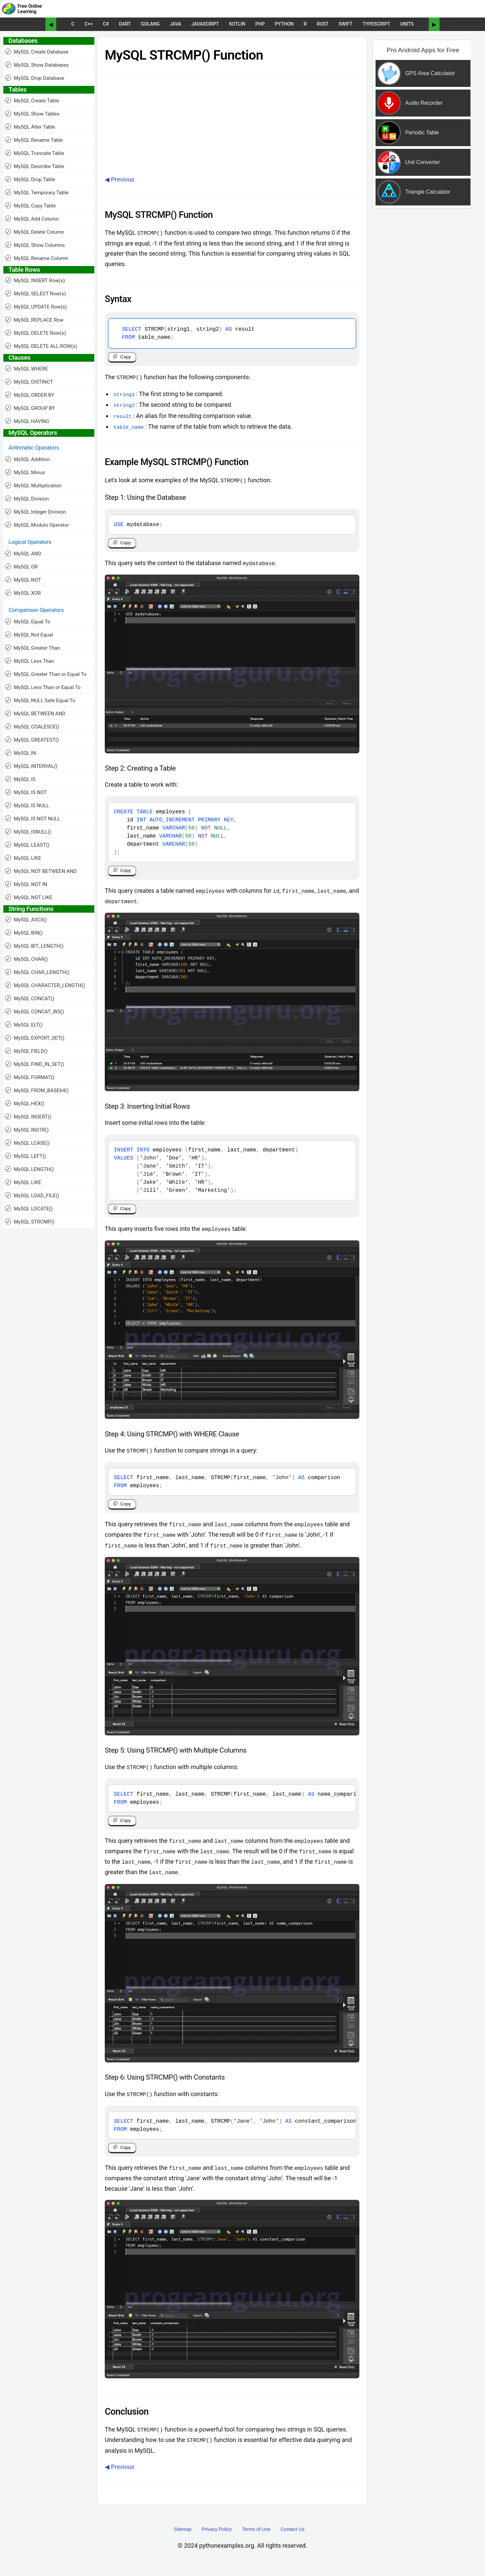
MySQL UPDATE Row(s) (36, 306)
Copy (125, 357)
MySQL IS (20, 779)
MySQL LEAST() (27, 845)
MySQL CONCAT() (29, 998)
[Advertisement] (422, 321)
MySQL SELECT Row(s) (35, 293)
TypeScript (376, 24)
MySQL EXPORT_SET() (34, 1038)
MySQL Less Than (29, 661)
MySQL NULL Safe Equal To (40, 700)
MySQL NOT (23, 580)
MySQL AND (23, 553)
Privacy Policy (217, 2539)
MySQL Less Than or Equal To (42, 687)
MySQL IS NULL (27, 805)
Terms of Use (256, 2539)
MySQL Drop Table (30, 179)
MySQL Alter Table (30, 127)
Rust (322, 24)
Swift (345, 24)
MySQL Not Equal (29, 634)
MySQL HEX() (24, 1103)
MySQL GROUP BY (30, 408)
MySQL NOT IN (26, 884)
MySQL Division (27, 498)
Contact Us (292, 2539)
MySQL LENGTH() (29, 1169)
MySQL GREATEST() (32, 740)
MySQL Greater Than (32, 648)
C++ (89, 24)
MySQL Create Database (36, 51)
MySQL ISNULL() (28, 831)
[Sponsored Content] (420, 153)
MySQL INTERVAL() (31, 766)
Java (175, 24)
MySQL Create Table (32, 100)
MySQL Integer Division (35, 512)
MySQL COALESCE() (32, 726)
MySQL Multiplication (33, 485)
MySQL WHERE (26, 368)
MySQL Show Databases (37, 65)
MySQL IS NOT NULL (32, 818)
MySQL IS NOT (26, 792)
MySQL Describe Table (34, 166)
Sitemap (183, 2539)
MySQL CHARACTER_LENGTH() (45, 985)
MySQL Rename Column (36, 258)
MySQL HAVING (27, 421)
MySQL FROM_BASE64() (37, 1090)
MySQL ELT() (23, 1024)
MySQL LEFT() (25, 1156)
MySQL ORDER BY (29, 395)
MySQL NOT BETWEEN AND (41, 871)
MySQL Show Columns (35, 245)
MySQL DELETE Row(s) (35, 333)
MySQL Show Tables (32, 113)
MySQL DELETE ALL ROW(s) (41, 346)
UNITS (407, 24)
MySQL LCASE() (27, 1143)
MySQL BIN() (24, 933)
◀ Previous (119, 179)
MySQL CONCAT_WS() (34, 1011)
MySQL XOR (23, 593)
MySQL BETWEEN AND (35, 713)
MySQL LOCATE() (29, 1208)
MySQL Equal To (27, 621)
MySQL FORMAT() (29, 1077)
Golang (150, 24)
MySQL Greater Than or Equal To (46, 674)
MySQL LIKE (23, 858)
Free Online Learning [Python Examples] (30, 8)
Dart (125, 24)
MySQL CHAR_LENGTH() (37, 972)
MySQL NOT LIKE (29, 897)
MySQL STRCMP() (30, 1221)
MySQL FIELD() (26, 1051)
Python (284, 24)
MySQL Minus (25, 472)
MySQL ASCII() (26, 919)
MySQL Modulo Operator (37, 525)
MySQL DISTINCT (29, 382)
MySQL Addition (27, 459)
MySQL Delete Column (34, 232)
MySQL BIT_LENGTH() (34, 946)
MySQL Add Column (32, 219)
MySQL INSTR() (26, 1130)
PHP (260, 24)
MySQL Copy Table (30, 205)
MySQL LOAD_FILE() (32, 1195)
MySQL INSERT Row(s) (35, 280)
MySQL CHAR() (26, 959)
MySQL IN (20, 753)
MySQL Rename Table (34, 140)
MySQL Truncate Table (34, 153)
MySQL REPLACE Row (34, 320)
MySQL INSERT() (28, 1116)
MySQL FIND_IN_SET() (34, 1064)
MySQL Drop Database (34, 78)
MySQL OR (21, 566)
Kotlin (237, 24)
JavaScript (205, 24)
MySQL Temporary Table (36, 192)
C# (106, 24)
